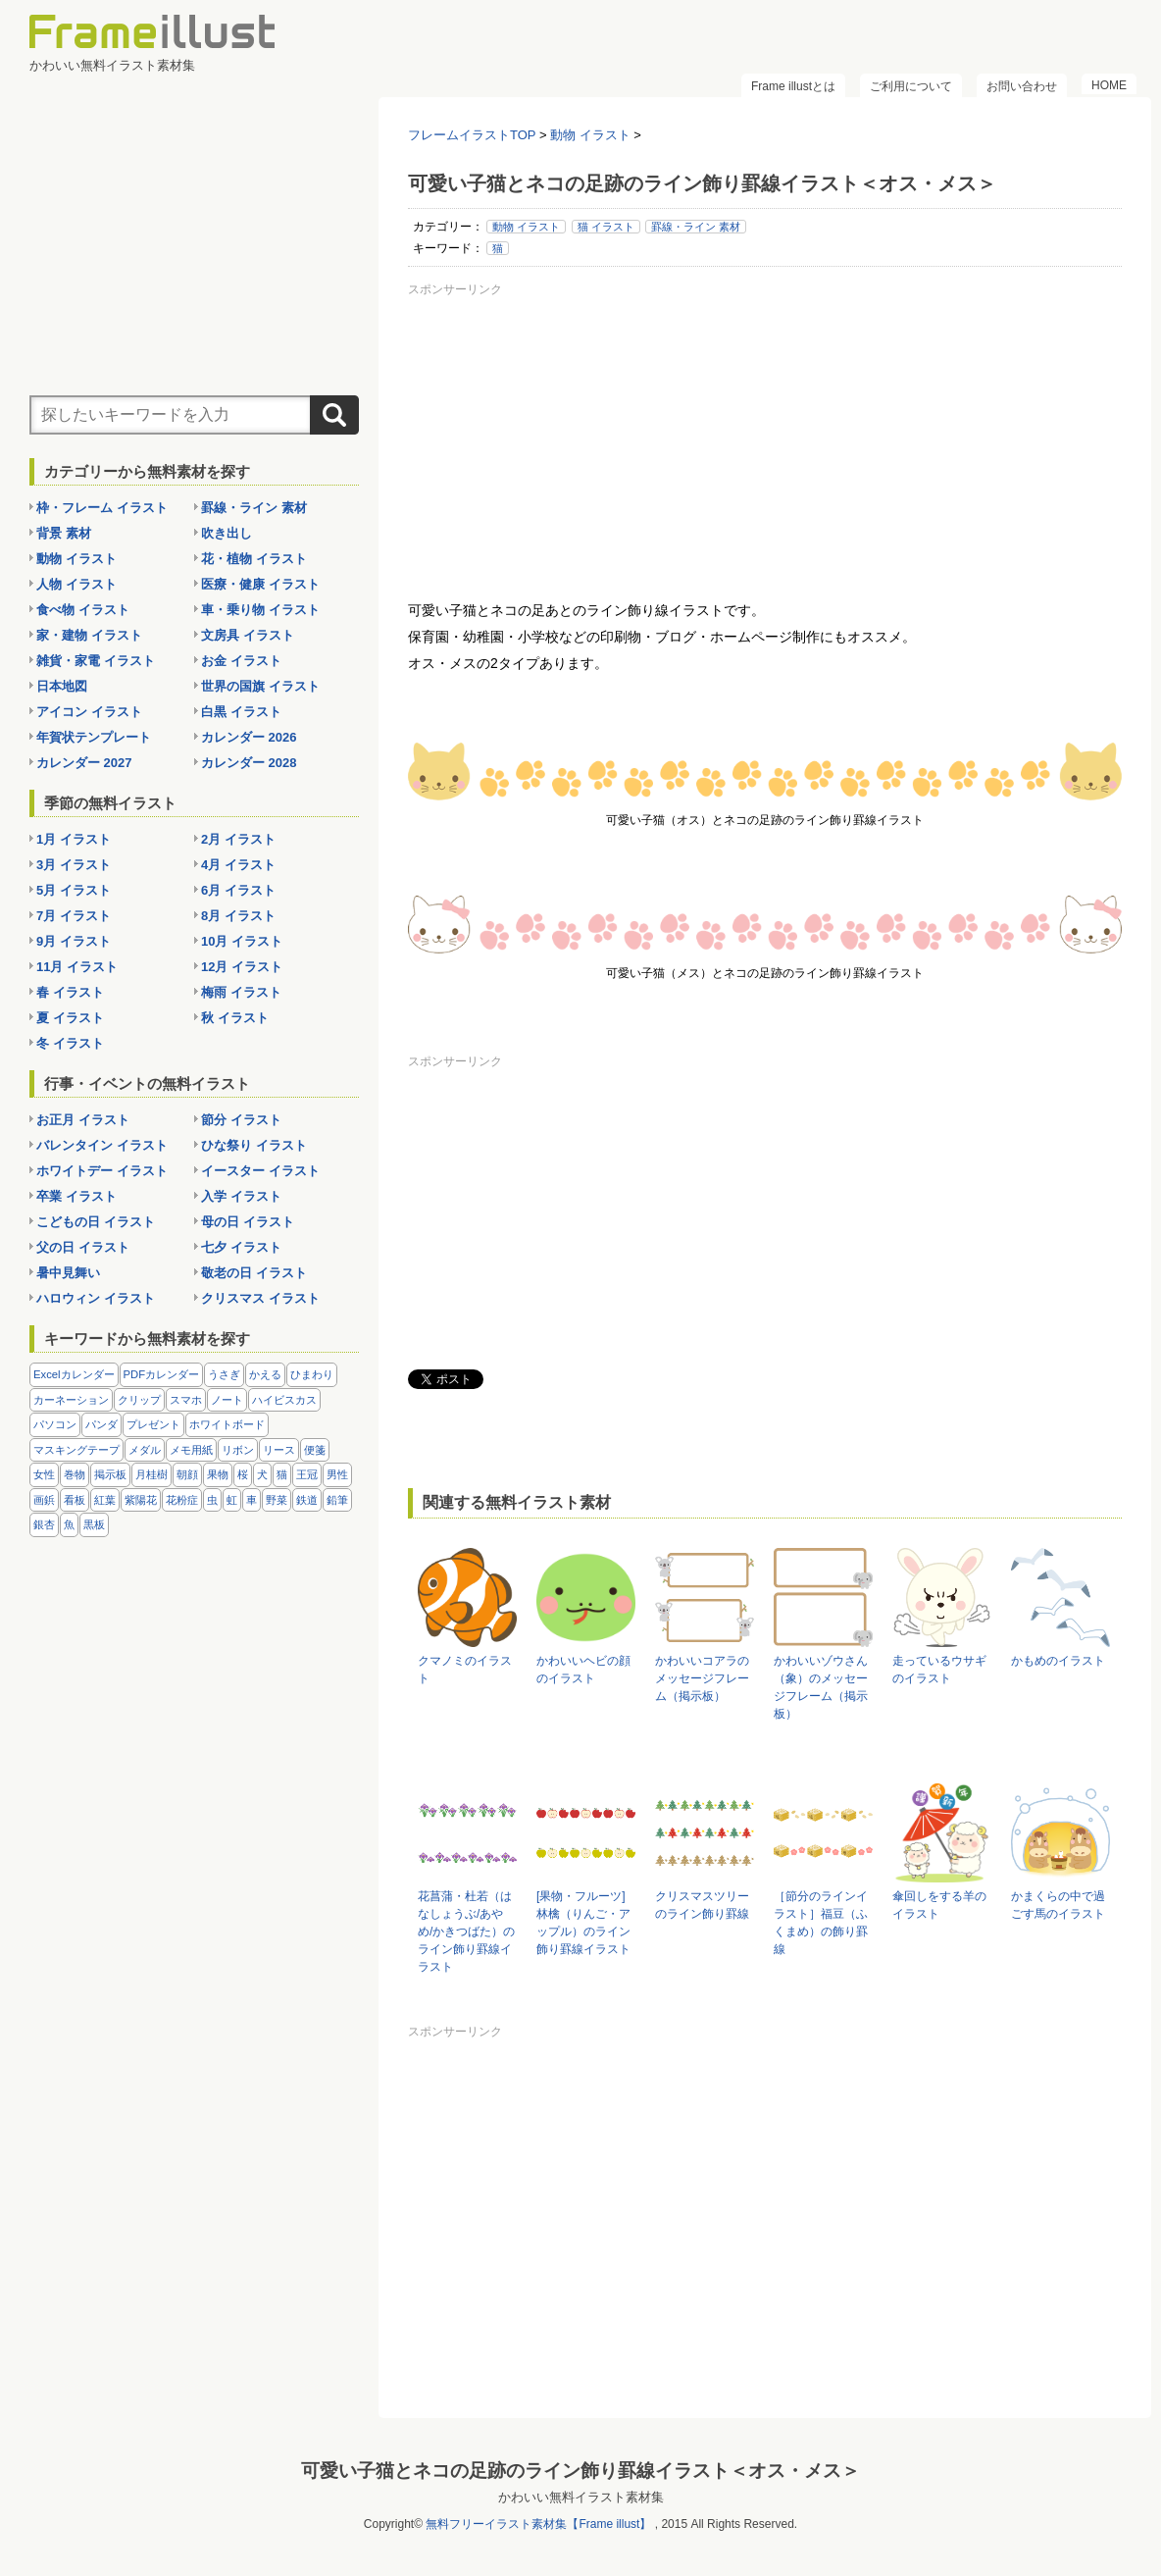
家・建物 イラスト (89, 635)
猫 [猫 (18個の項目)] (282, 1474)
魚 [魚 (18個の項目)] (69, 1524)
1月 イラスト (73, 839)
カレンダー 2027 (84, 762)
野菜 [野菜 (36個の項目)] (276, 1500)
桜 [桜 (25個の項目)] (242, 1474)
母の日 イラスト (247, 1221)
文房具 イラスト (247, 635)
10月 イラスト (241, 941)
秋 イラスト (235, 1017)
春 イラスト (70, 992)
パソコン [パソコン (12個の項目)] (54, 1424)
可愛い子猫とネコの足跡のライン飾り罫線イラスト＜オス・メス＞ (580, 2469)
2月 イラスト (238, 839)
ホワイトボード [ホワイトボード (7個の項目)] (227, 1424)
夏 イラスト (70, 1017)
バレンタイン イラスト (102, 1145)
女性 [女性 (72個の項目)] (44, 1474)
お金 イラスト (241, 660)
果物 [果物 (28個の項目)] (217, 1474)
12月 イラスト (241, 966)
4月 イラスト (238, 864)
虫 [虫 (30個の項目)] (212, 1500)
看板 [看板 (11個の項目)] (74, 1500)
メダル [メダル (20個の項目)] (144, 1450)
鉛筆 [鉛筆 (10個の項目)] (337, 1500)
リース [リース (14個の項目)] (279, 1450)
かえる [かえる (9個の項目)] (265, 1374)
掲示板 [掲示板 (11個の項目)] (110, 1474)
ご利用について (911, 86)
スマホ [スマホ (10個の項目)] (186, 1400)
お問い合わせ (1021, 86)
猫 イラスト (606, 226)
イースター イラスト (260, 1170)
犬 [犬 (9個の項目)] (262, 1474)
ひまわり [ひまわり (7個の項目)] (311, 1374)
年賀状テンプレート (93, 737)
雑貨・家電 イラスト (95, 660)
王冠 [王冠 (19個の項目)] (307, 1474)
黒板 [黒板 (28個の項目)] (94, 1524)
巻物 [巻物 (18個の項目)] (74, 1474)
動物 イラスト (526, 226)
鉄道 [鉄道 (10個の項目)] (307, 1500)
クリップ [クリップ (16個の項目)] (139, 1400)
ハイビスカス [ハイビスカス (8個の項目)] (284, 1400)
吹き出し (226, 533)
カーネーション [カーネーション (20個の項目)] (71, 1400)
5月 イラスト (73, 890)
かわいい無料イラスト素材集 (581, 2496)
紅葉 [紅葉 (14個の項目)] (105, 1500)
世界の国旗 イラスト (260, 686)
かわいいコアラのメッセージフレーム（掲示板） (702, 1678)
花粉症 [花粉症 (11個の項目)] (182, 1500)
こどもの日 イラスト (95, 1221)
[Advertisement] (765, 440)
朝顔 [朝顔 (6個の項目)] (187, 1474)
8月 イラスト (238, 915)
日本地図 (61, 686)
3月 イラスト (73, 864)
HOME (1109, 85)
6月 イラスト (238, 890)
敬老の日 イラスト (254, 1272)
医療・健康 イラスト (260, 584)
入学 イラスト (241, 1196)
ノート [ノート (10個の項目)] (227, 1400)
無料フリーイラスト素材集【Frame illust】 (538, 2523)
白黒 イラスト (241, 711)
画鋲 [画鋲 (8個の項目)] (44, 1500)
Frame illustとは (793, 86)
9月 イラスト (73, 941)
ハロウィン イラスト (95, 1298)
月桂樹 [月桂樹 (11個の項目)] (151, 1474)
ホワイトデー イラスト (102, 1170)
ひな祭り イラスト (254, 1145)
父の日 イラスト (82, 1247)
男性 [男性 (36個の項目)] (337, 1474)
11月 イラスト (77, 966)
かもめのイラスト (1058, 1661)
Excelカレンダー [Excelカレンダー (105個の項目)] (74, 1374)
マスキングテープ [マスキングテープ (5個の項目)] (76, 1450)
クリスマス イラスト (260, 1298)
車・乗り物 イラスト (260, 609)
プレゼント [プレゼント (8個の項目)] (153, 1424)
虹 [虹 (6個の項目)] (232, 1500)
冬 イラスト (70, 1043)
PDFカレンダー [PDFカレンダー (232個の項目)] (162, 1374)
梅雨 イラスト (241, 992)
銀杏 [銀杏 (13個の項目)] (44, 1524)
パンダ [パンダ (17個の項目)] (101, 1424)
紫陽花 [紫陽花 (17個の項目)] (141, 1500)
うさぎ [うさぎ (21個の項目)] (224, 1374)
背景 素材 (63, 533)
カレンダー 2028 (249, 762)
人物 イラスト (76, 584)
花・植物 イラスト (254, 558)
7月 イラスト (73, 915)
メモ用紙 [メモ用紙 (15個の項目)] (191, 1450)
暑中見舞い (68, 1272)
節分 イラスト (241, 1119)
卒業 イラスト (76, 1196)
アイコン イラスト (89, 711)
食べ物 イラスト (82, 609)
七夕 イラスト (241, 1247)
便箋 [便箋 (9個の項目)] (315, 1450)
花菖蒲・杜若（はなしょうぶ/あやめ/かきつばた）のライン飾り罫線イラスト (466, 1931)
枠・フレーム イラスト (102, 507)
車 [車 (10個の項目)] (251, 1500)
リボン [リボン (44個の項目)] (238, 1450)
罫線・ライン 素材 (695, 226)
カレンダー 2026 (249, 737)
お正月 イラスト (82, 1119)
